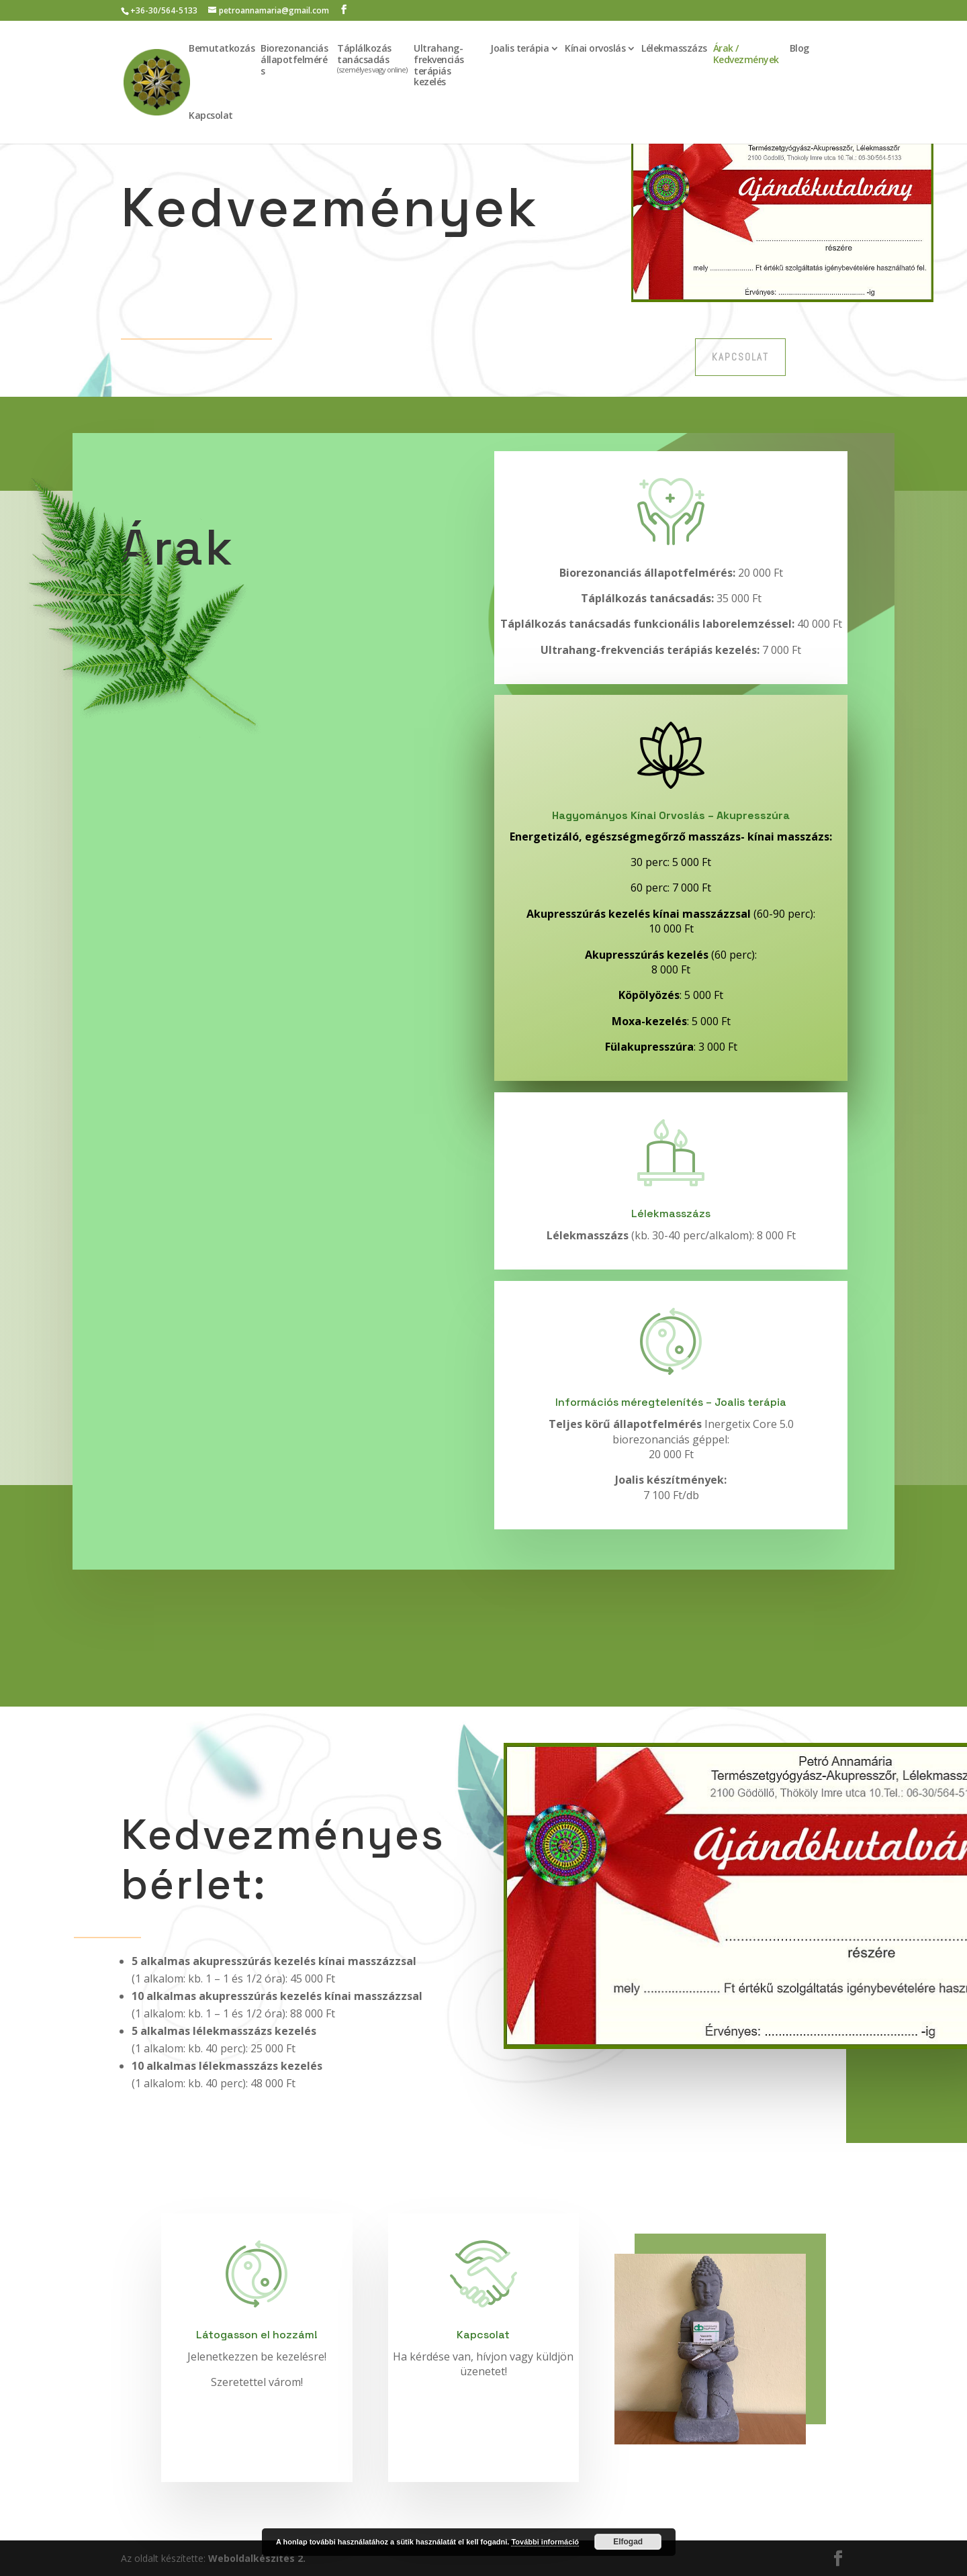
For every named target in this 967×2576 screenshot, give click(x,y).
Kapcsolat (211, 116)
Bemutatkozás (222, 48)
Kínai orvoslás (595, 48)
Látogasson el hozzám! (257, 2335)
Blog (799, 48)
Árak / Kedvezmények (746, 54)
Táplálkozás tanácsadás (372, 59)
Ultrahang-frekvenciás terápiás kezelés (439, 65)
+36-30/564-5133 (163, 10)
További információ (545, 2542)
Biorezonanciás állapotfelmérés (294, 60)
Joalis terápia (519, 48)
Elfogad (628, 2541)
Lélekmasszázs (674, 48)
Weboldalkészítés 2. (257, 2558)
